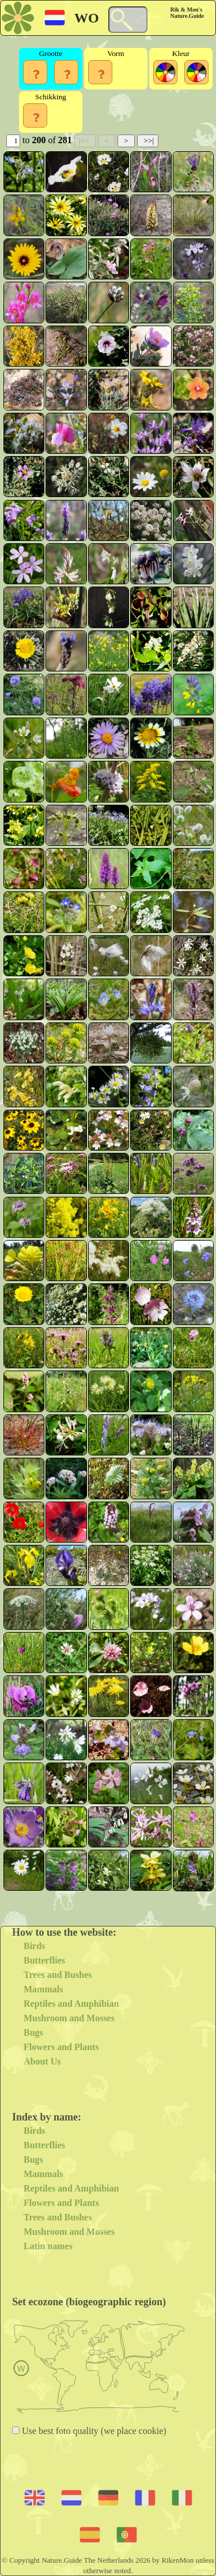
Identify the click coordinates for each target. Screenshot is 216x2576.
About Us (42, 2061)
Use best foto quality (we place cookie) (93, 2431)
